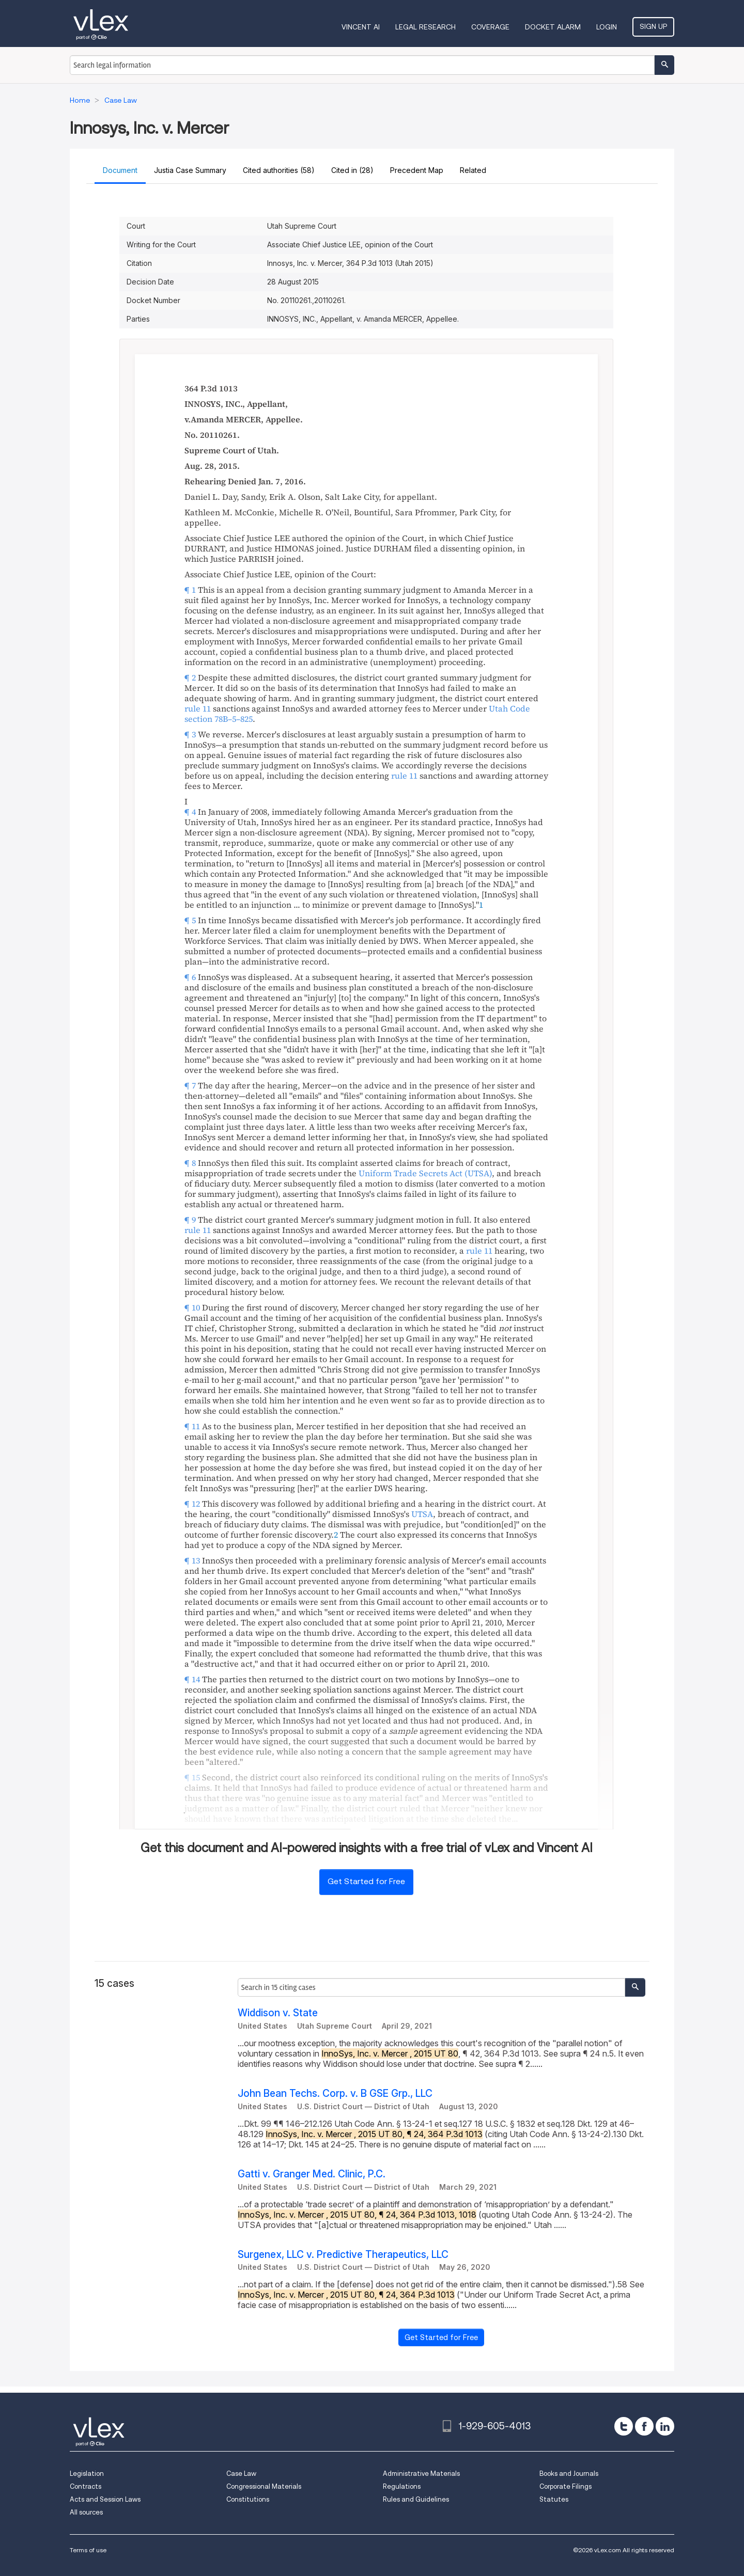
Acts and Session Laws (105, 2499)
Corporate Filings (565, 2486)
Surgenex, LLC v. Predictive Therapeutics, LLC (343, 2255)
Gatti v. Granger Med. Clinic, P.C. (311, 2174)
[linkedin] (665, 2426)
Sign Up (653, 26)
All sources (86, 2512)
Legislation (87, 2473)
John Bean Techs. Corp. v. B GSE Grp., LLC (335, 2093)
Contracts (85, 2486)
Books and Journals (568, 2473)
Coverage (490, 27)
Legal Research (425, 27)
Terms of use (88, 2550)
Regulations (402, 2486)
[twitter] (623, 2426)
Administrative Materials (421, 2473)
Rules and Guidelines (416, 2499)
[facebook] (644, 2426)
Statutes (553, 2499)
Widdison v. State (278, 2013)
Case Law (241, 2473)
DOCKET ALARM (553, 27)
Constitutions (247, 2499)
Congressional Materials (263, 2486)
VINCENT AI (361, 27)
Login (606, 27)
